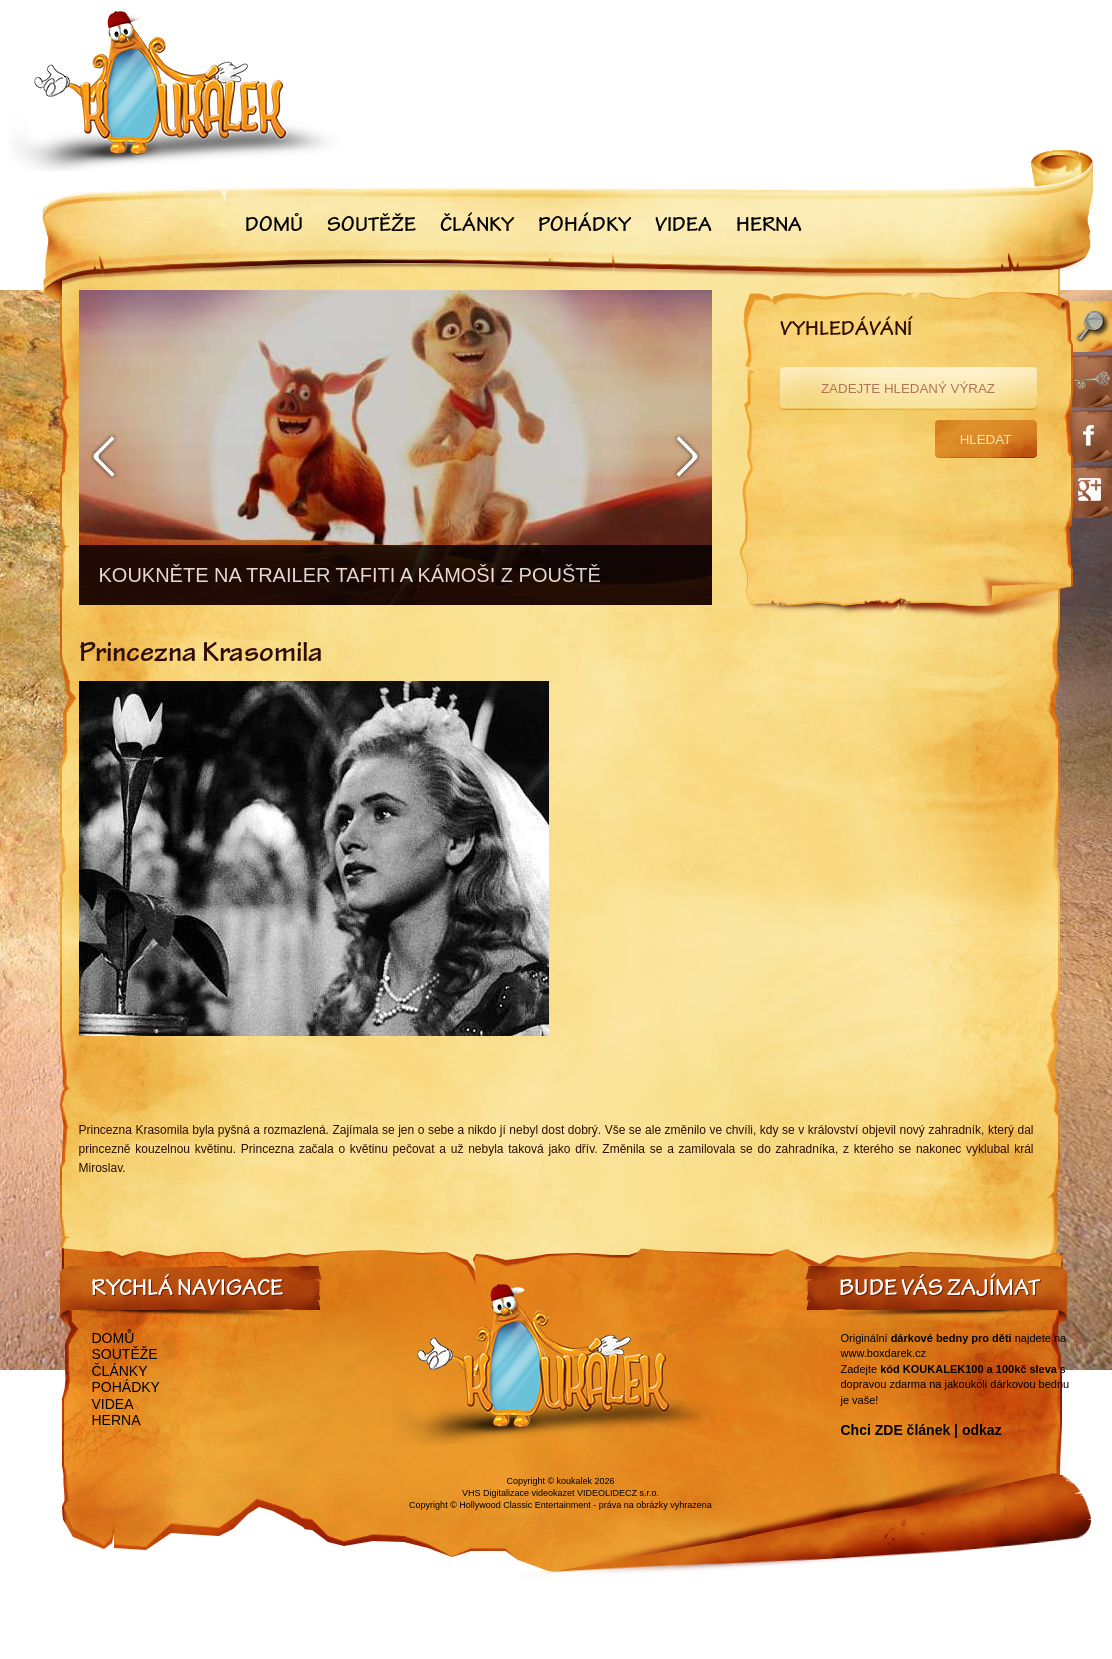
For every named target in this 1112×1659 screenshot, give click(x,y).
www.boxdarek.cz (884, 1353)
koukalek (575, 1481)
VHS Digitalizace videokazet (518, 1493)
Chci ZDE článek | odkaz (921, 1430)
